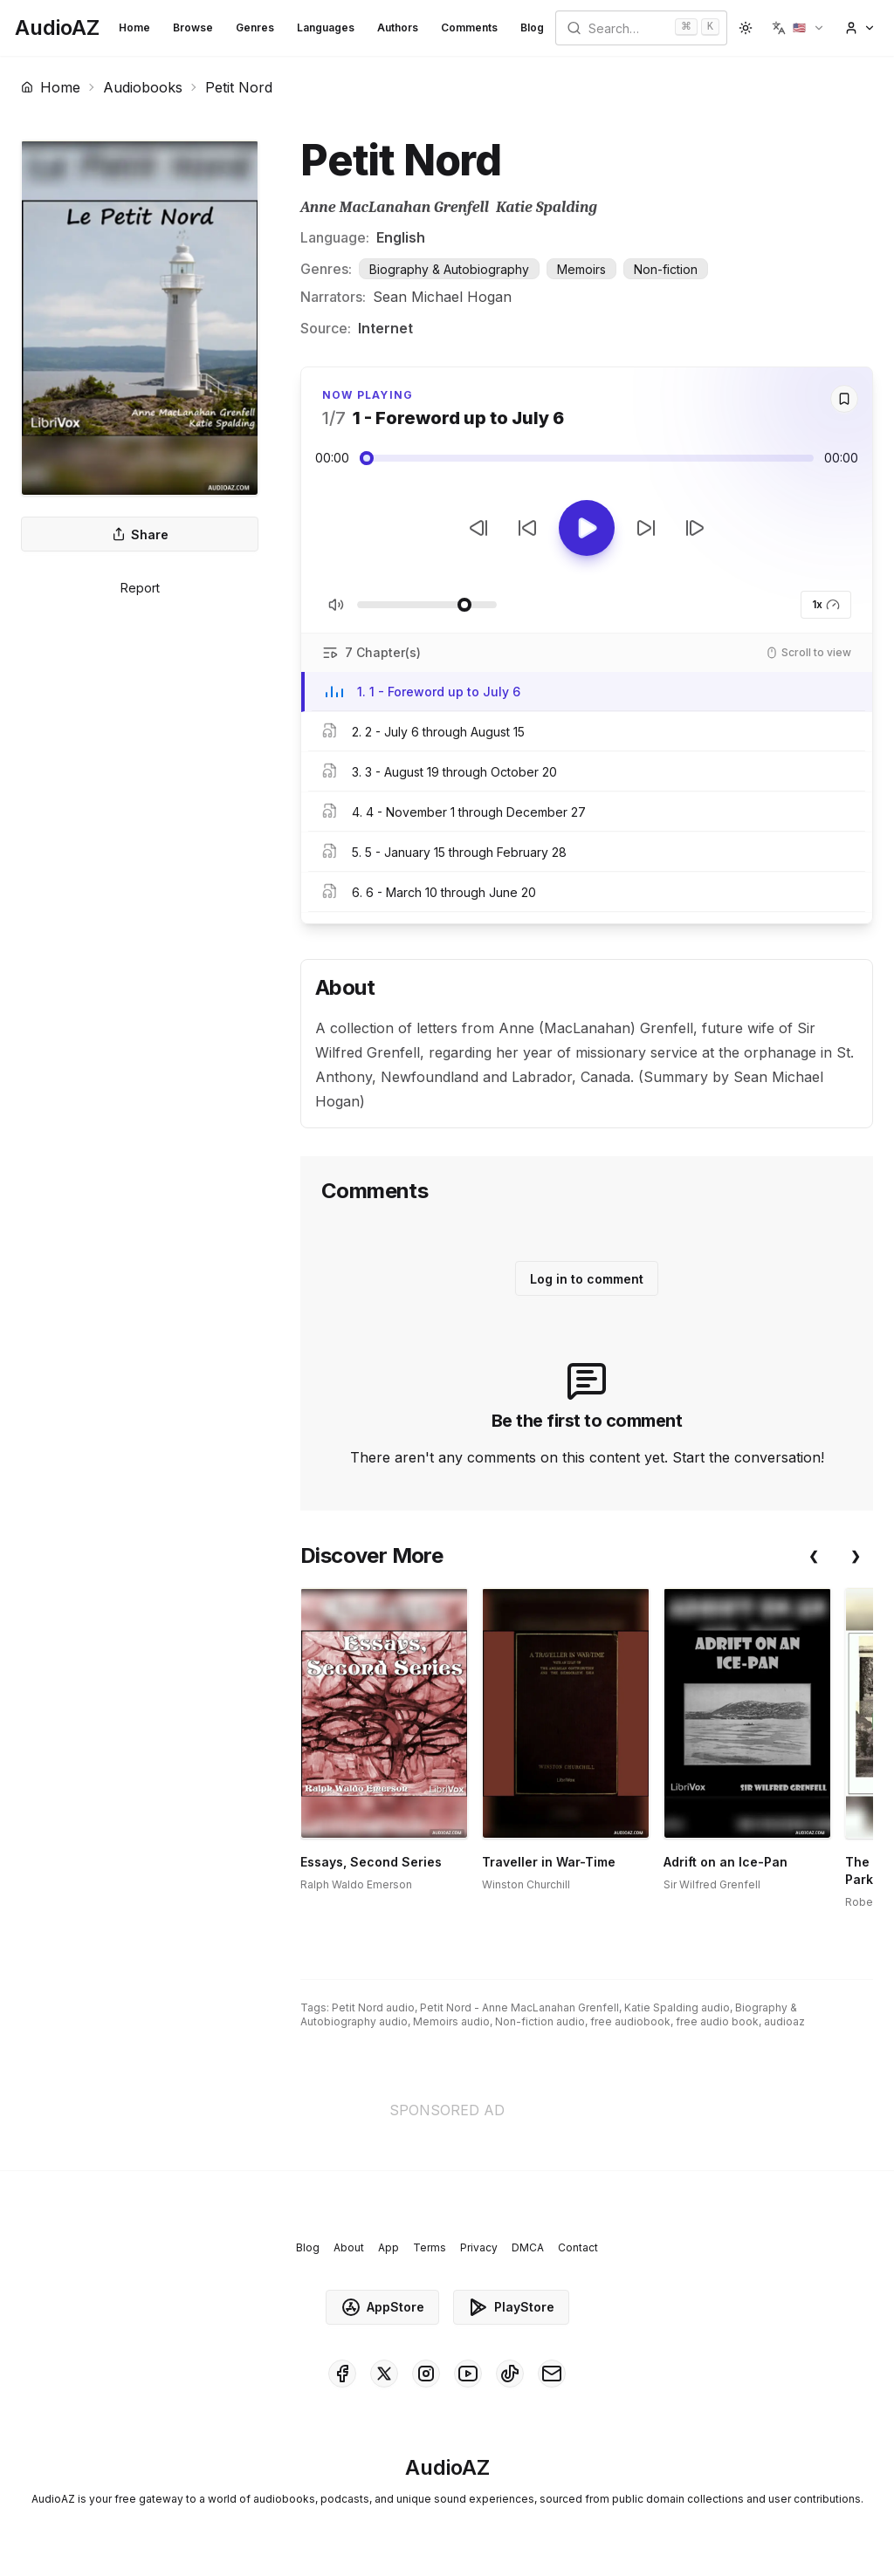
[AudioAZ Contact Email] (552, 2374)
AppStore (382, 2307)
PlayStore (511, 2307)
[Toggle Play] (587, 528)
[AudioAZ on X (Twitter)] (384, 2374)
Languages (325, 27)
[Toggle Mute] (336, 605)
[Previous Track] (478, 527)
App (388, 2247)
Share (140, 534)
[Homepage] (57, 27)
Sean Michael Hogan (442, 296)
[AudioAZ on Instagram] (426, 2374)
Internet (385, 328)
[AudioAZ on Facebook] (342, 2374)
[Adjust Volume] (427, 605)
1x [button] (826, 605)
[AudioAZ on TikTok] (510, 2374)
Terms (429, 2247)
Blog (532, 27)
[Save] (844, 399)
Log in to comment (586, 1278)
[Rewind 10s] (527, 527)
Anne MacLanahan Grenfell (394, 207)
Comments (469, 27)
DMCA (528, 2247)
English (400, 237)
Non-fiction (666, 269)
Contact (578, 2247)
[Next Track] (694, 527)
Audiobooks (142, 87)
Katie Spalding (546, 207)
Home (134, 27)
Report (140, 587)
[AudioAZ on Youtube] (468, 2374)
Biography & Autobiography (449, 269)
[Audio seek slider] (587, 458)
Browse (193, 27)
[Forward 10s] (646, 527)
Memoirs (581, 269)
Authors (397, 27)
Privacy (479, 2247)
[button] (798, 28)
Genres (255, 27)
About (349, 2247)
